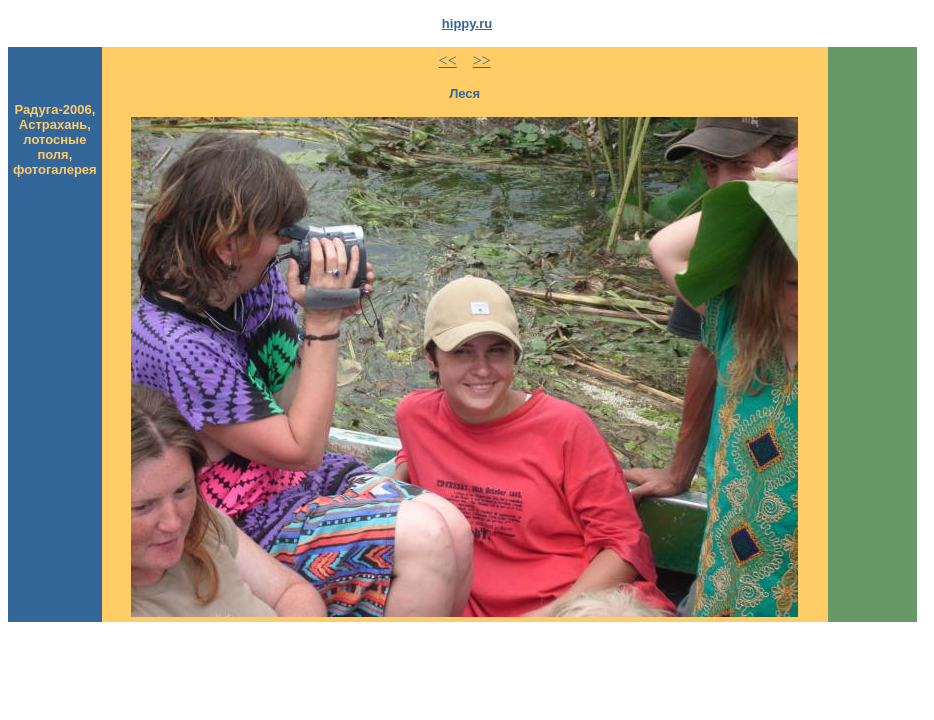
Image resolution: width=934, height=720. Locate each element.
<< (448, 60)
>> (482, 60)
